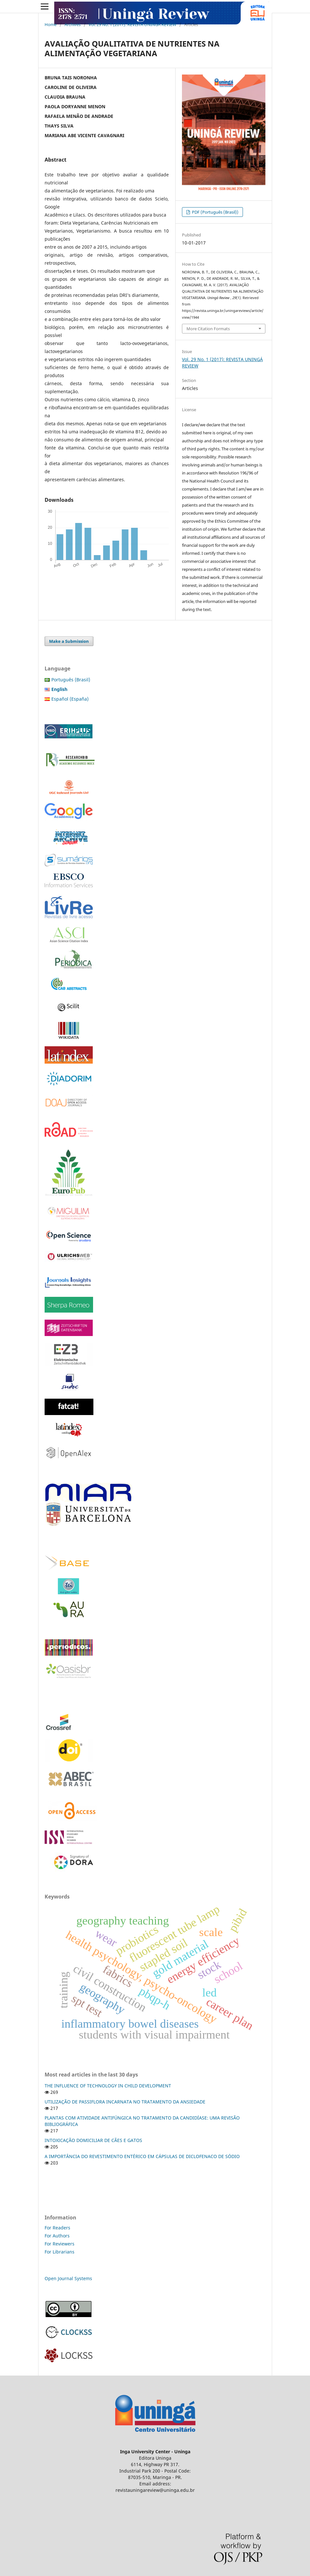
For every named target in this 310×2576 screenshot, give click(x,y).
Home (50, 24)
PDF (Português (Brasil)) (214, 212)
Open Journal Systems (68, 2278)
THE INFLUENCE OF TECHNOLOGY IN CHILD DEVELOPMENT (108, 2086)
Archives (73, 24)
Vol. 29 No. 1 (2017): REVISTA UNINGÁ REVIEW (132, 24)
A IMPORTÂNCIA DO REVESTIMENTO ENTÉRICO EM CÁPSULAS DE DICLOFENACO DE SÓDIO (142, 2156)
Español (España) (70, 699)
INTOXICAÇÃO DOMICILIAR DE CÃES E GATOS (93, 2140)
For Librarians (59, 2252)
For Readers (57, 2228)
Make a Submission (69, 641)
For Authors (57, 2236)
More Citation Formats (208, 329)
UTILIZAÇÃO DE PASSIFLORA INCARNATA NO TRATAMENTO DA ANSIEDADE (125, 2102)
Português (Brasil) (70, 680)
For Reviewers (60, 2244)
